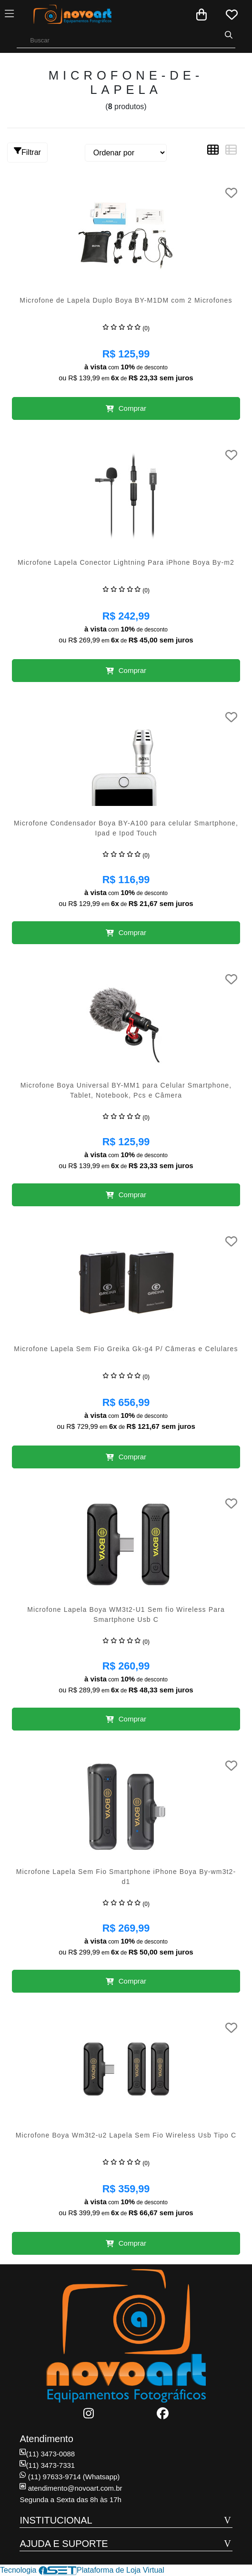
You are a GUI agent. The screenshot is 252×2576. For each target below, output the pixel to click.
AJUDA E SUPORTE (64, 2543)
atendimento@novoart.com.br (71, 2488)
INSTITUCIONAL (56, 2520)
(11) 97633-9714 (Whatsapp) (70, 2477)
